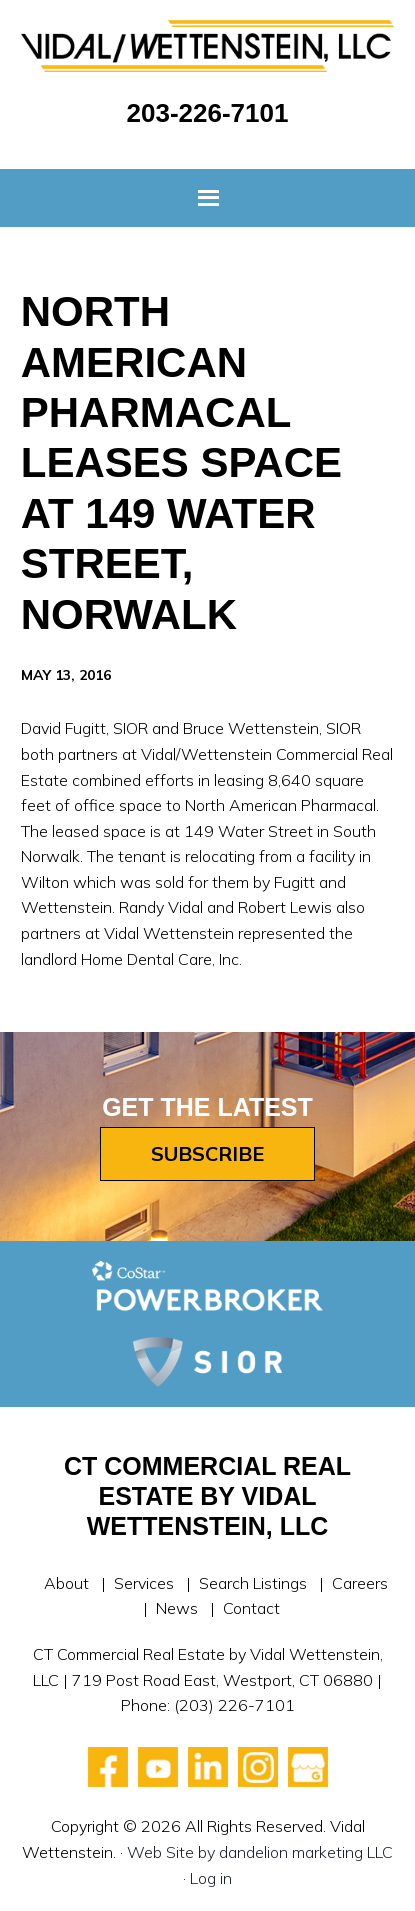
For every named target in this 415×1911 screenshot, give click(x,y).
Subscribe (207, 1153)
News (177, 1608)
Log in (211, 1878)
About (66, 1583)
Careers (360, 1583)
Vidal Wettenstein (208, 54)
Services (144, 1583)
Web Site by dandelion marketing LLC (260, 1852)
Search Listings (253, 1583)
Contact (251, 1608)
